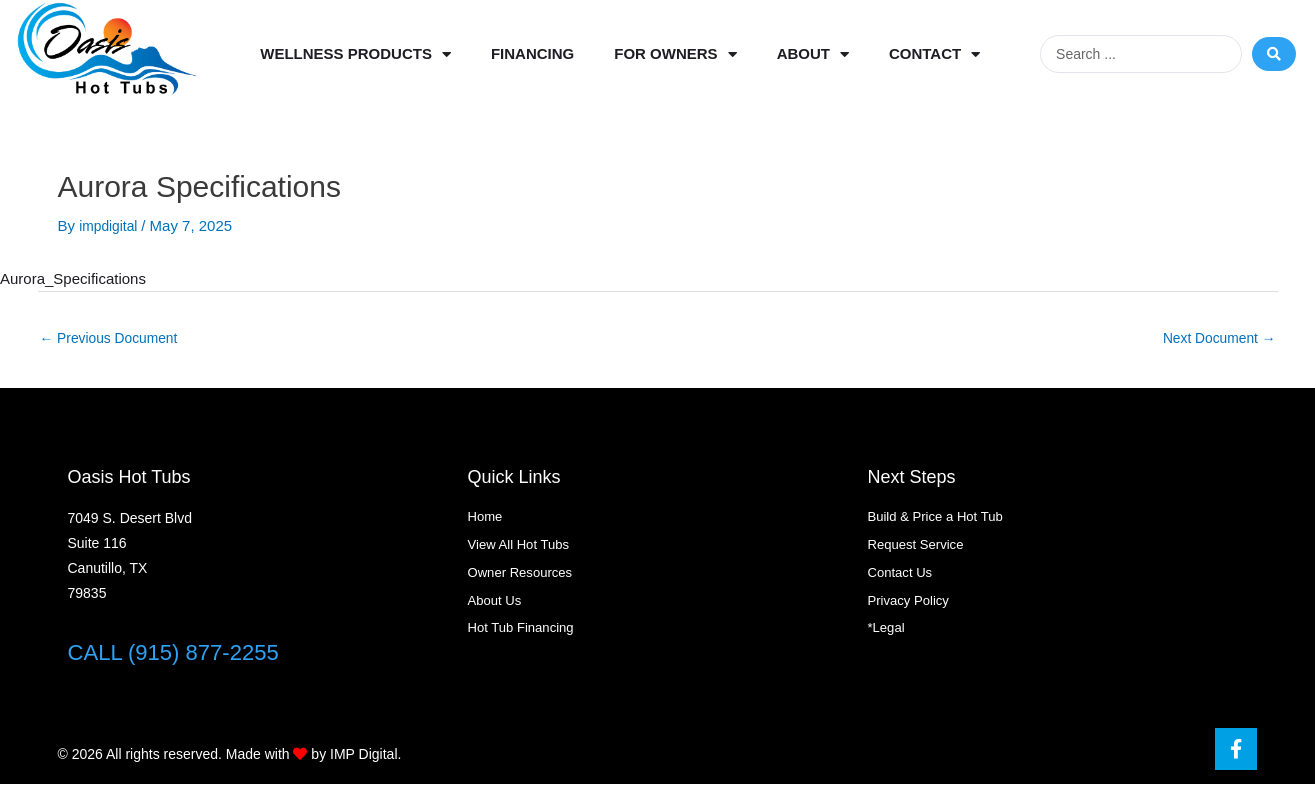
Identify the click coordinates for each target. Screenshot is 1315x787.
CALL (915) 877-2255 (183, 654)
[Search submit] (1274, 54)
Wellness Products (355, 54)
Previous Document (115, 339)
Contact (934, 54)
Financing (532, 53)
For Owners (675, 54)
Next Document (1214, 339)
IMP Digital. (365, 757)
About (813, 54)
